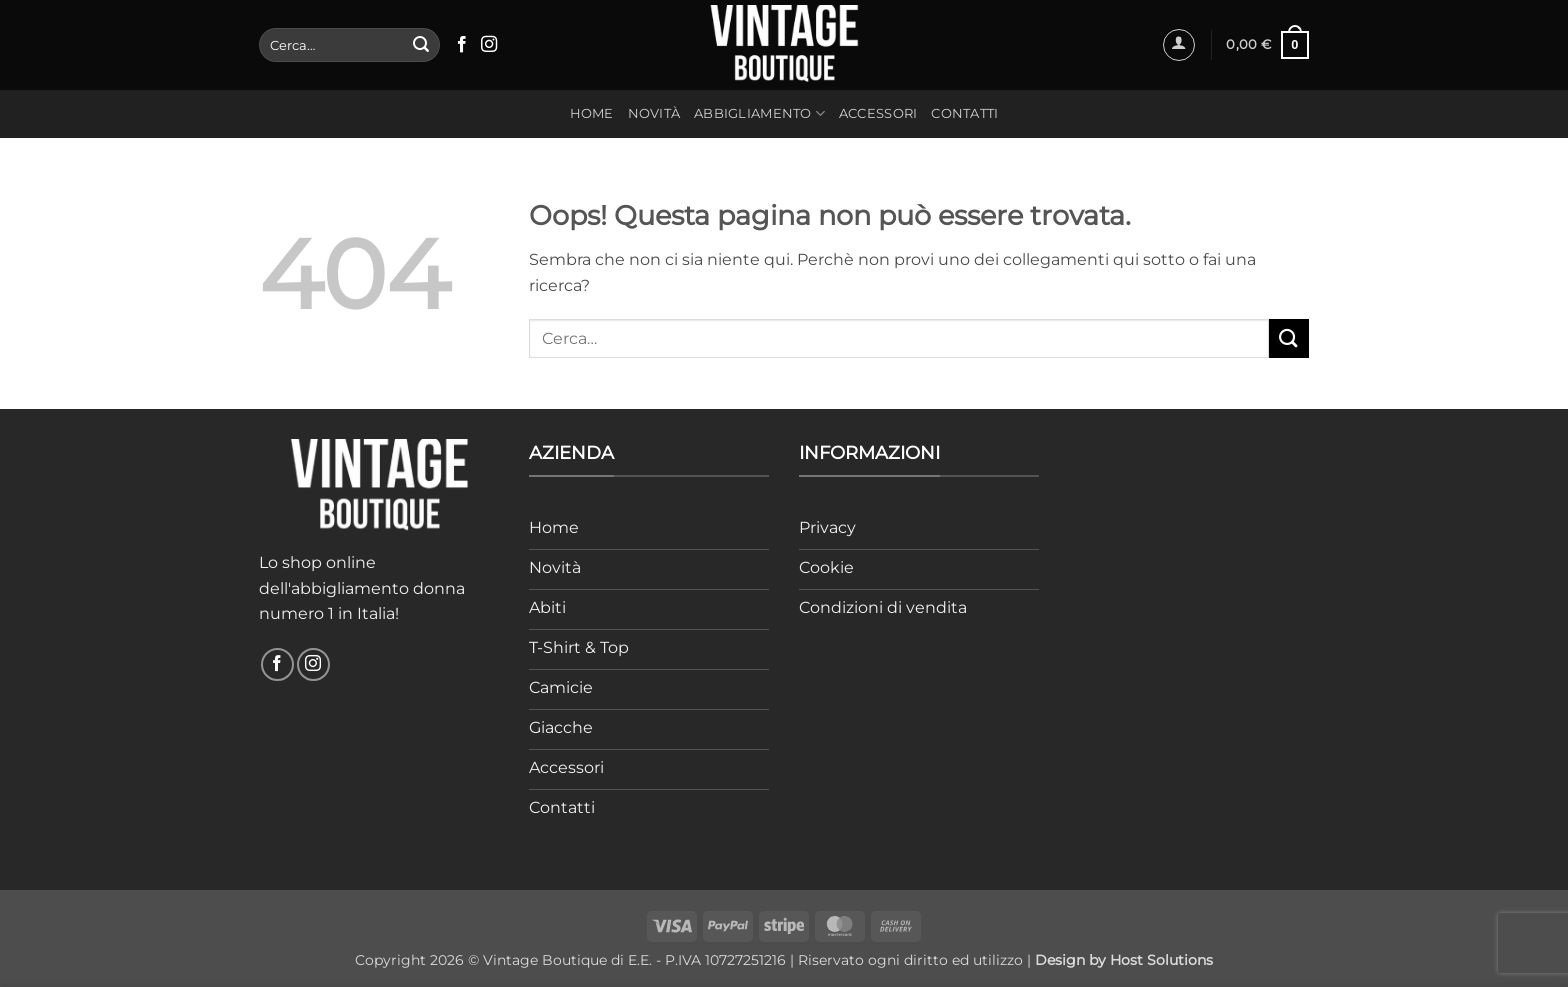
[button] (1179, 45)
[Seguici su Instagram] (489, 45)
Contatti (964, 113)
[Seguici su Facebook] (462, 45)
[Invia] (421, 45)
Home (592, 113)
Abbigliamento (759, 113)
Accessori (878, 113)
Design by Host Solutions (1124, 960)
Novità (654, 113)
